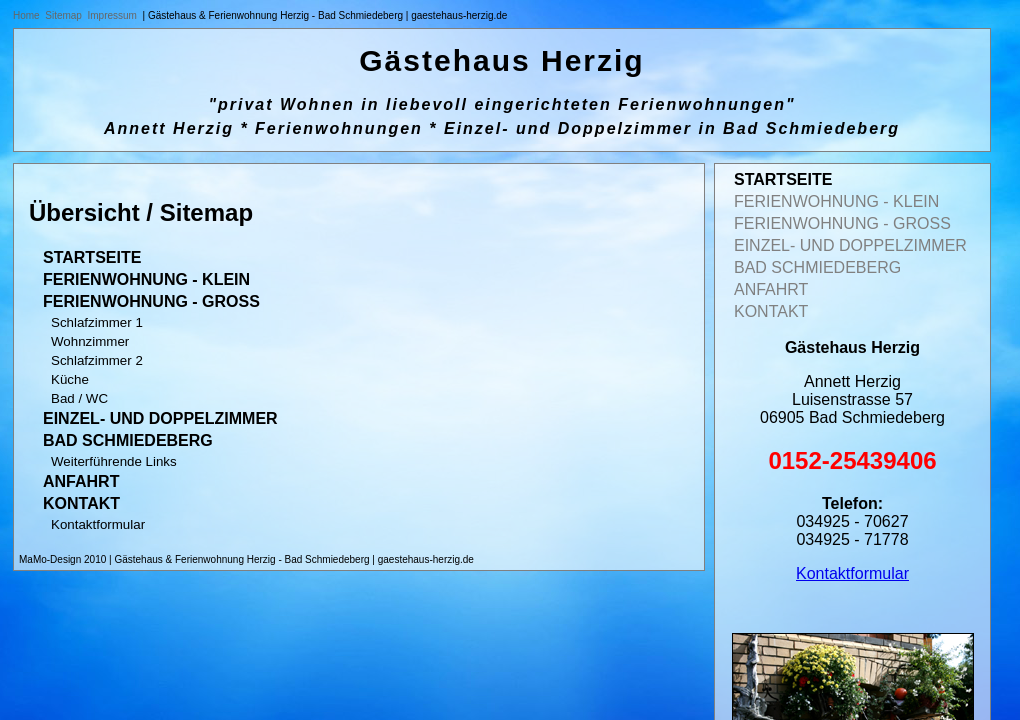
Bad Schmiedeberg (128, 440)
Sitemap (63, 15)
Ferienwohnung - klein (146, 279)
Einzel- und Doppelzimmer (160, 418)
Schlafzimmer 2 (97, 360)
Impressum (112, 15)
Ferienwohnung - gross (151, 301)
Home (26, 15)
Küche (70, 379)
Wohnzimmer (90, 341)
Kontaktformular (98, 524)
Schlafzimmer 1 (97, 322)
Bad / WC (79, 398)
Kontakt (81, 503)
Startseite (92, 257)
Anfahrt (81, 481)
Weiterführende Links (114, 461)
